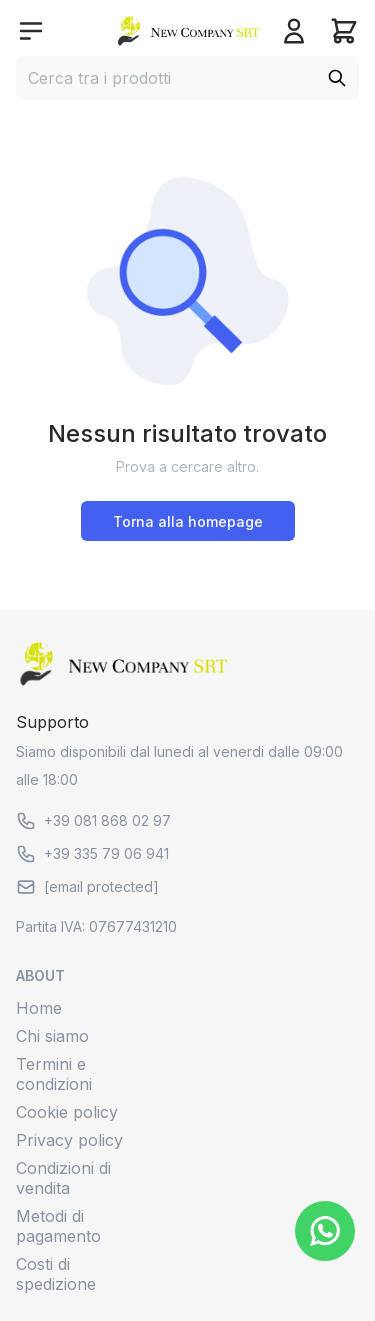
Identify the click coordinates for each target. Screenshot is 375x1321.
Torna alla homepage (188, 521)
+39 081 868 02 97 (93, 821)
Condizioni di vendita (63, 1178)
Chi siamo (52, 1036)
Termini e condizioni (54, 1074)
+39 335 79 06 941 (92, 854)
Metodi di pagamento (58, 1226)
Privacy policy (69, 1140)
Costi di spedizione (56, 1274)
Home (39, 1008)
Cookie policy (67, 1112)
